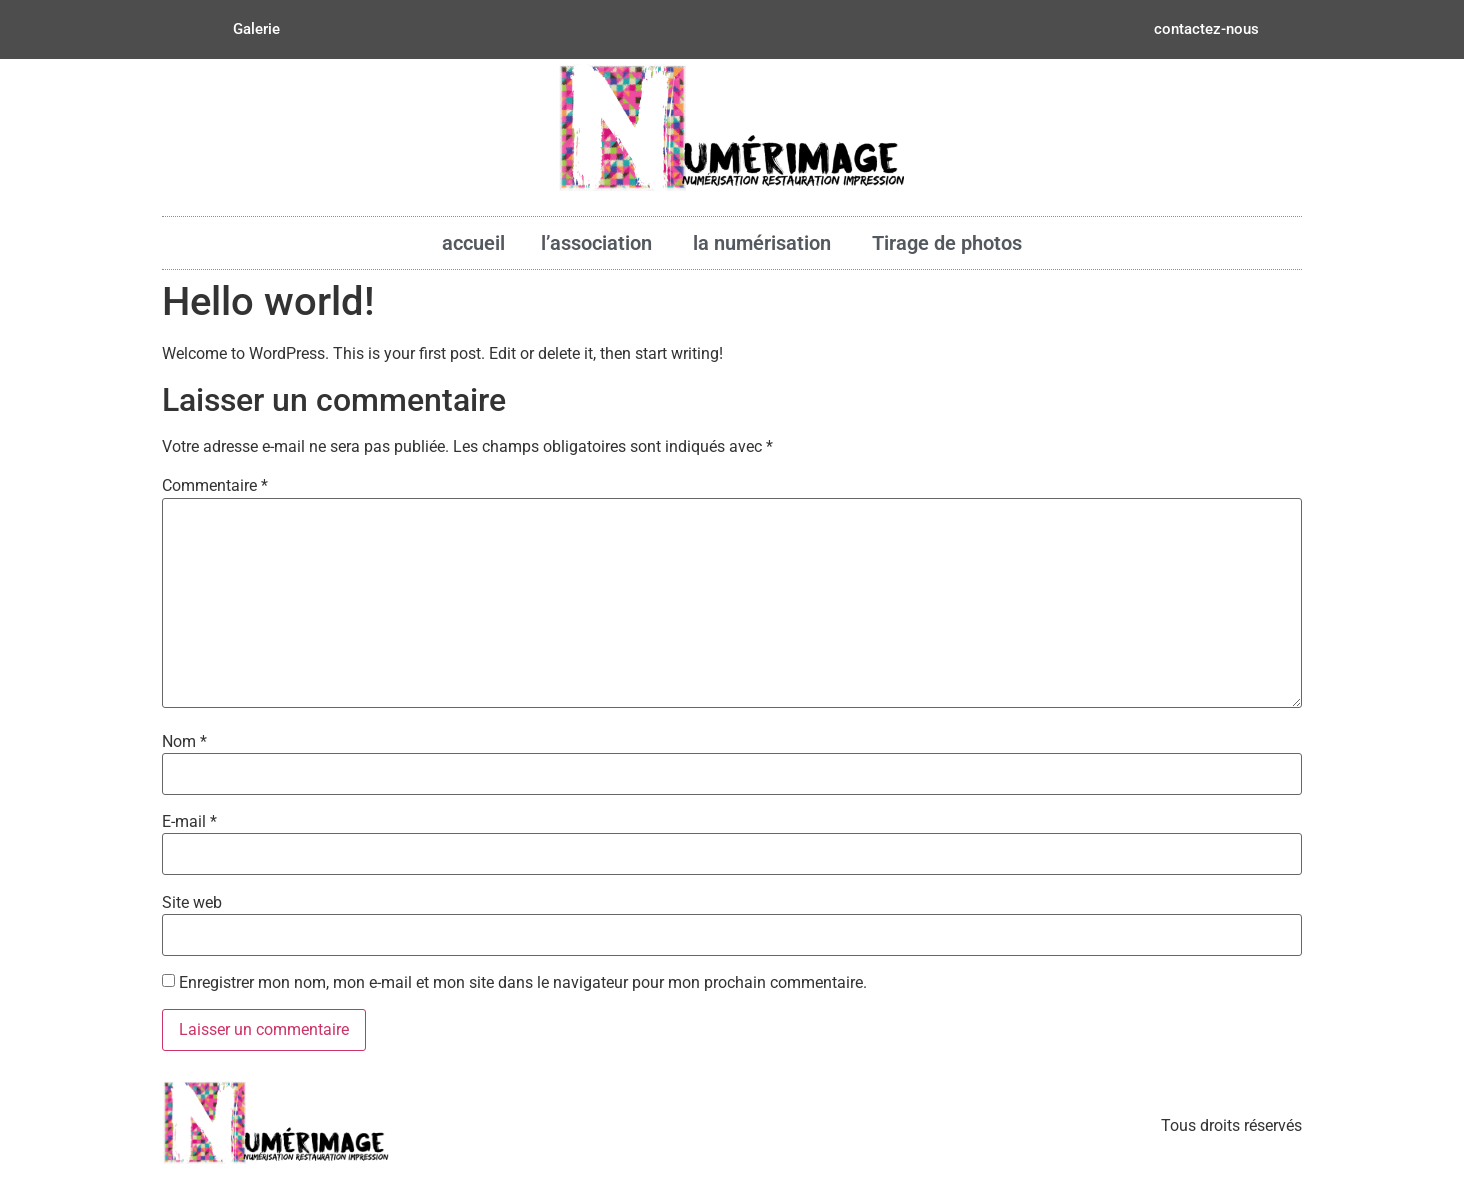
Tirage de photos (947, 243)
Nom (184, 742)
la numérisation (764, 243)
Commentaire (215, 486)
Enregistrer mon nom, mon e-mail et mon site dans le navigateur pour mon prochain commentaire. (523, 983)
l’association (599, 243)
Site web (192, 903)
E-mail (189, 822)
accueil (473, 243)
